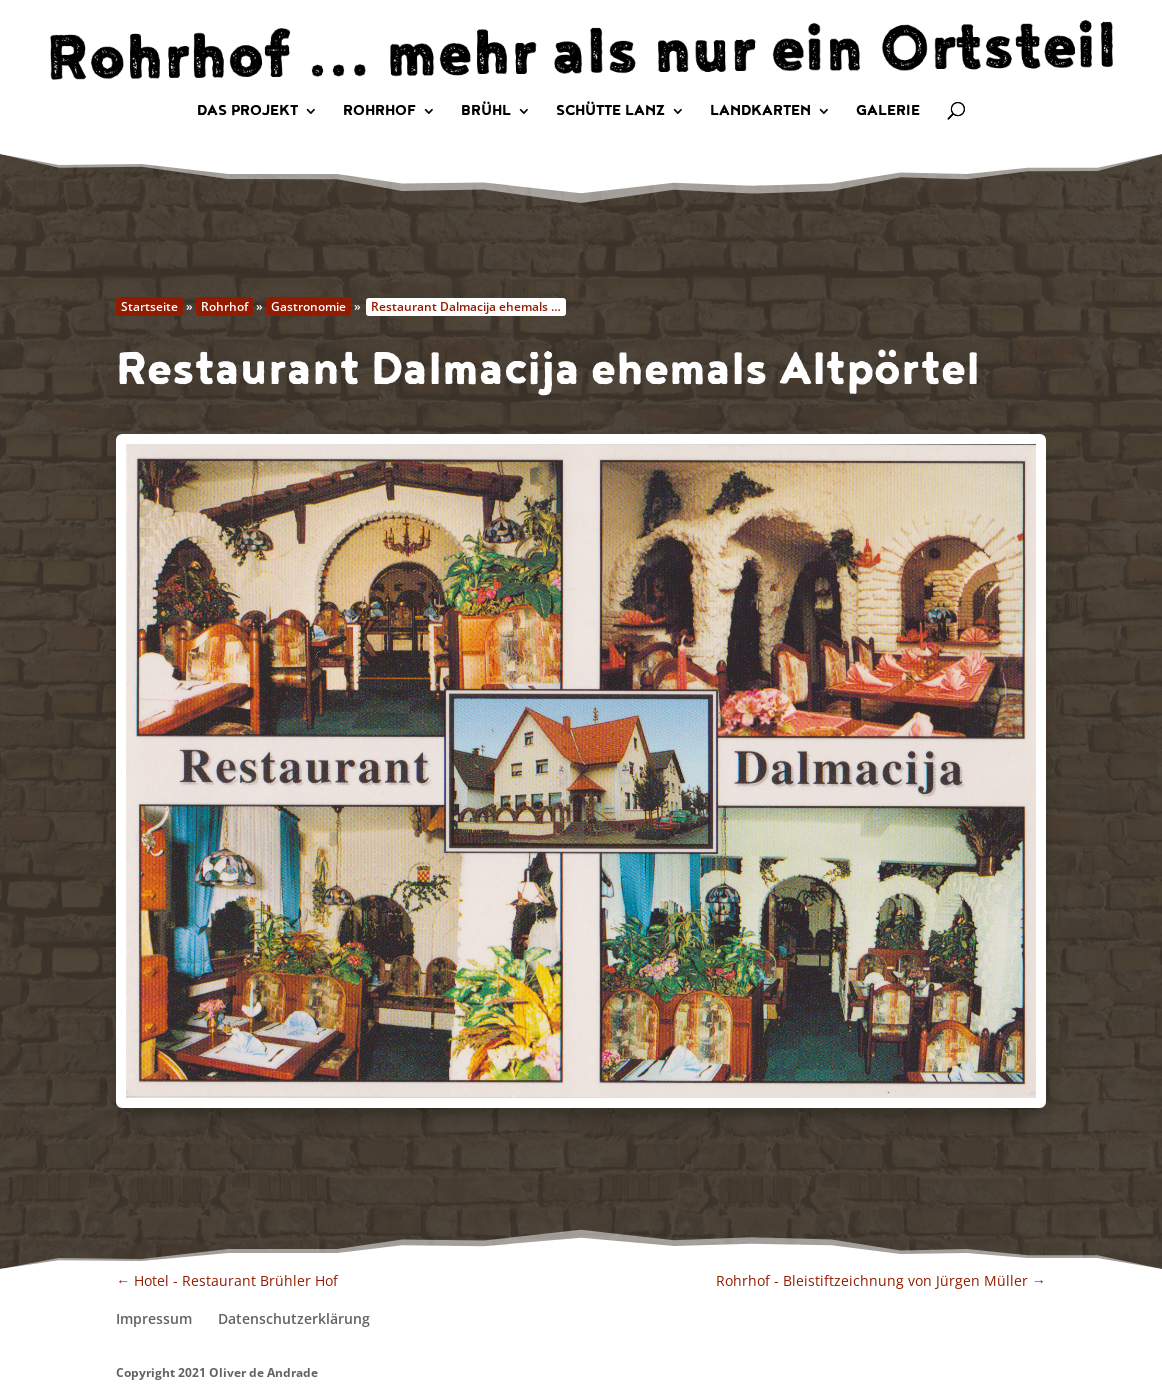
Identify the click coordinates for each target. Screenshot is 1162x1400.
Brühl (486, 112)
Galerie (888, 112)
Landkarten (760, 112)
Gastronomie (308, 306)
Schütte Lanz (610, 112)
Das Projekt (247, 112)
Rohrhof (379, 112)
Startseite (149, 306)
